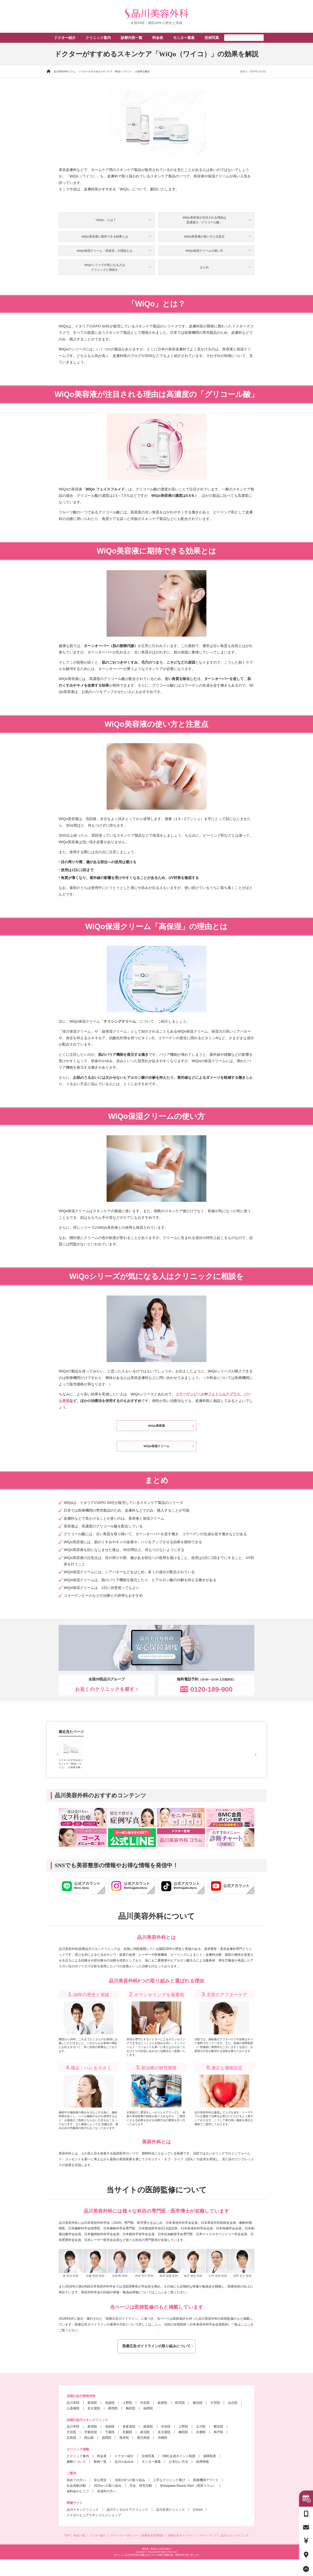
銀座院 (162, 2419)
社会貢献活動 (76, 2502)
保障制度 (209, 2472)
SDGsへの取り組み (108, 2502)
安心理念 (100, 2496)
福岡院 (148, 2424)
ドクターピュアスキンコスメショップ (94, 2531)
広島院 (71, 2454)
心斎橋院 (73, 2424)
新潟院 (145, 2448)
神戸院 (218, 2448)
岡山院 (89, 2454)
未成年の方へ (106, 2507)
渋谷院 (145, 2419)
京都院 (201, 2448)
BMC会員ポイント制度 (178, 2472)
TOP (67, 2551)
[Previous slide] (58, 1771)
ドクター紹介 (65, 38)
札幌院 (127, 2448)
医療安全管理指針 (153, 2551)
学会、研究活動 (141, 2502)
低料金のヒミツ (78, 2507)
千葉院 (110, 2448)
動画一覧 (100, 2478)
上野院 (127, 2419)
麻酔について (76, 2478)
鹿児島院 (143, 2454)
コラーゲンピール (189, 1404)
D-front (198, 2526)
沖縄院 (162, 2454)
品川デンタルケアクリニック (127, 2526)
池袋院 (110, 2419)
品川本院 (73, 2419)
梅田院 (130, 2424)
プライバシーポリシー (124, 2551)
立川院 (201, 2443)
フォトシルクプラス (224, 1404)
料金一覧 (79, 2551)
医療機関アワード (206, 2496)
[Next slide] (255, 1771)
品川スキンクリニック (83, 2526)
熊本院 (124, 2454)
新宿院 (92, 2419)
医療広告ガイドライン (182, 2551)
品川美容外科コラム (64, 71)
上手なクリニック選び (169, 2496)
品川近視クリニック (170, 2526)
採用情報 (202, 2478)
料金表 (102, 2472)
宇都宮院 (90, 2448)
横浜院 (197, 2419)
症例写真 (212, 38)
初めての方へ (76, 2496)
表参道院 (129, 2443)
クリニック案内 (78, 2472)
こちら (159, 2309)
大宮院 (215, 2419)
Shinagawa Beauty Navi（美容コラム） (188, 2502)
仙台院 (233, 2419)
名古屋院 (93, 2424)
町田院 (180, 2419)
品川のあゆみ (124, 2478)
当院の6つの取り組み (130, 2496)
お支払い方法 (178, 2478)
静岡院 (113, 2424)
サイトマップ (208, 2551)
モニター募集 (184, 38)
